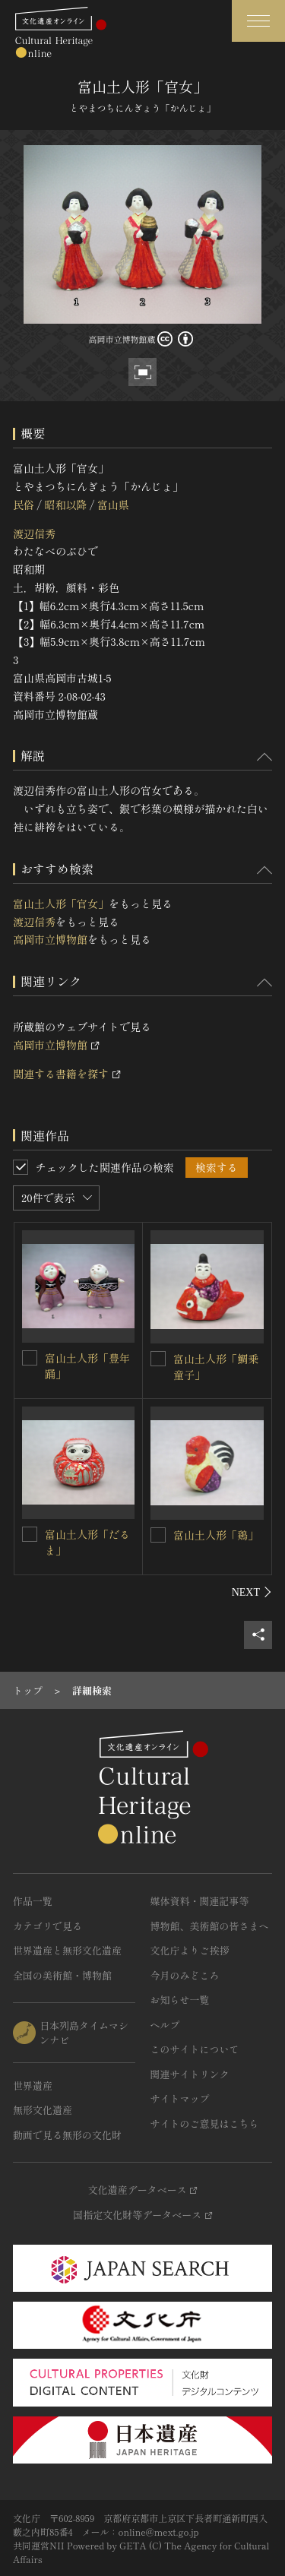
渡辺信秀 (34, 533)
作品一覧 (32, 1901)
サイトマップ (180, 2098)
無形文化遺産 (42, 2110)
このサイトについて (194, 2049)
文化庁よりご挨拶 (190, 1950)
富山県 (113, 504)
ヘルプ (165, 2024)
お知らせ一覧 (180, 1999)
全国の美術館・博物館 (62, 1975)
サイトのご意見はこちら (204, 2123)
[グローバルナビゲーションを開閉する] (258, 21)
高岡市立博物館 (50, 939)
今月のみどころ (185, 1975)
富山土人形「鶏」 (215, 1535)
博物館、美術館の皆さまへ (209, 1926)
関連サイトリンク (190, 2074)
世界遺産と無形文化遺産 (67, 1950)
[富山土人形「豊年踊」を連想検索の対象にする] (29, 1358)
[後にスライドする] (252, 1592)
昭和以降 (65, 504)
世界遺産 (32, 2085)
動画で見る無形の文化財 (67, 2135)
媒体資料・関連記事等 (199, 1901)
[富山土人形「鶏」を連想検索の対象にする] (158, 1535)
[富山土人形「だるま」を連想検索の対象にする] (29, 1534)
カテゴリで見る (47, 1926)
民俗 (23, 504)
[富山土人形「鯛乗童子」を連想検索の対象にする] (158, 1358)
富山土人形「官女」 (61, 903)
